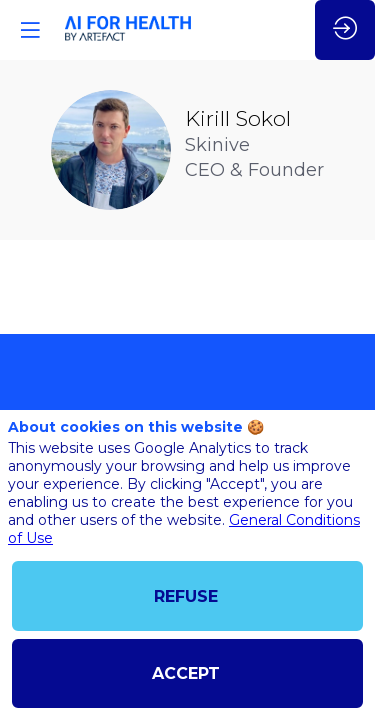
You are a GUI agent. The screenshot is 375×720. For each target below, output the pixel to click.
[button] (30, 30)
